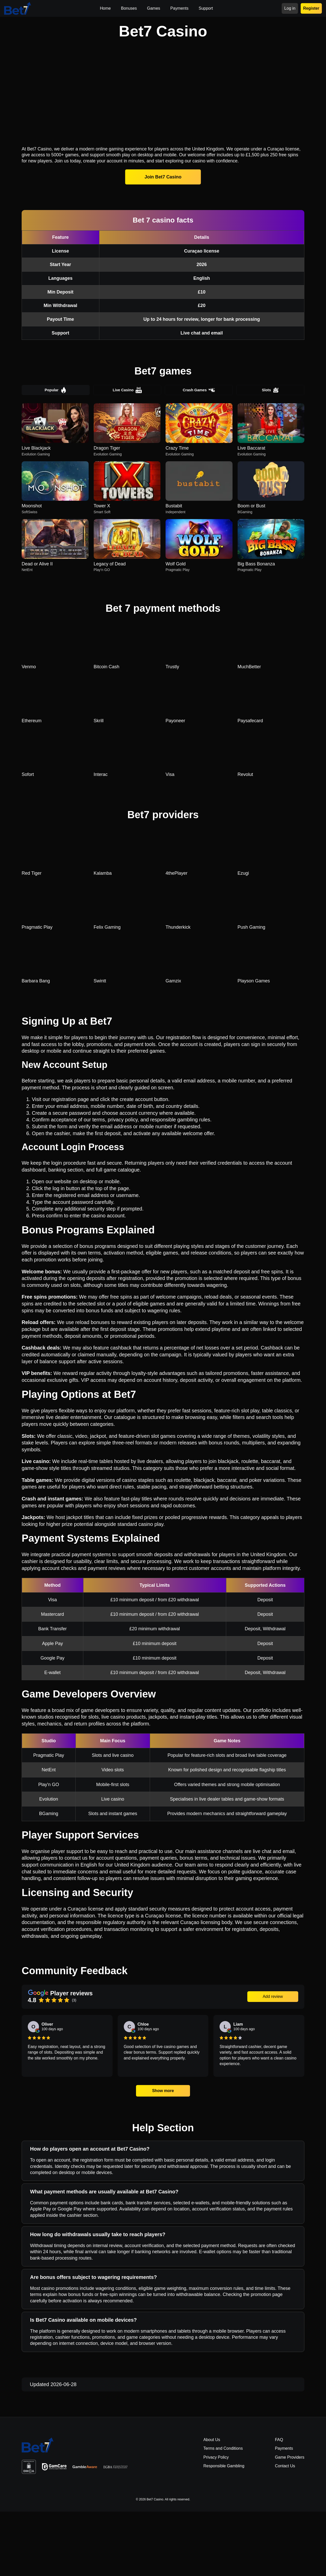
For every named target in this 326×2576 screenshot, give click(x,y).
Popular (55, 453)
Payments (179, 8)
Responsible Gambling (223, 2530)
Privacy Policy (216, 2521)
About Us (211, 2504)
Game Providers (289, 2521)
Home (105, 8)
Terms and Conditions (223, 2513)
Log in (289, 8)
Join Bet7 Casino (163, 239)
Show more (163, 2155)
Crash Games (199, 453)
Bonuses (129, 8)
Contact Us (285, 2530)
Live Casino (127, 453)
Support (206, 8)
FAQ (279, 2504)
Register (311, 8)
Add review (273, 2061)
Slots (270, 453)
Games (153, 8)
